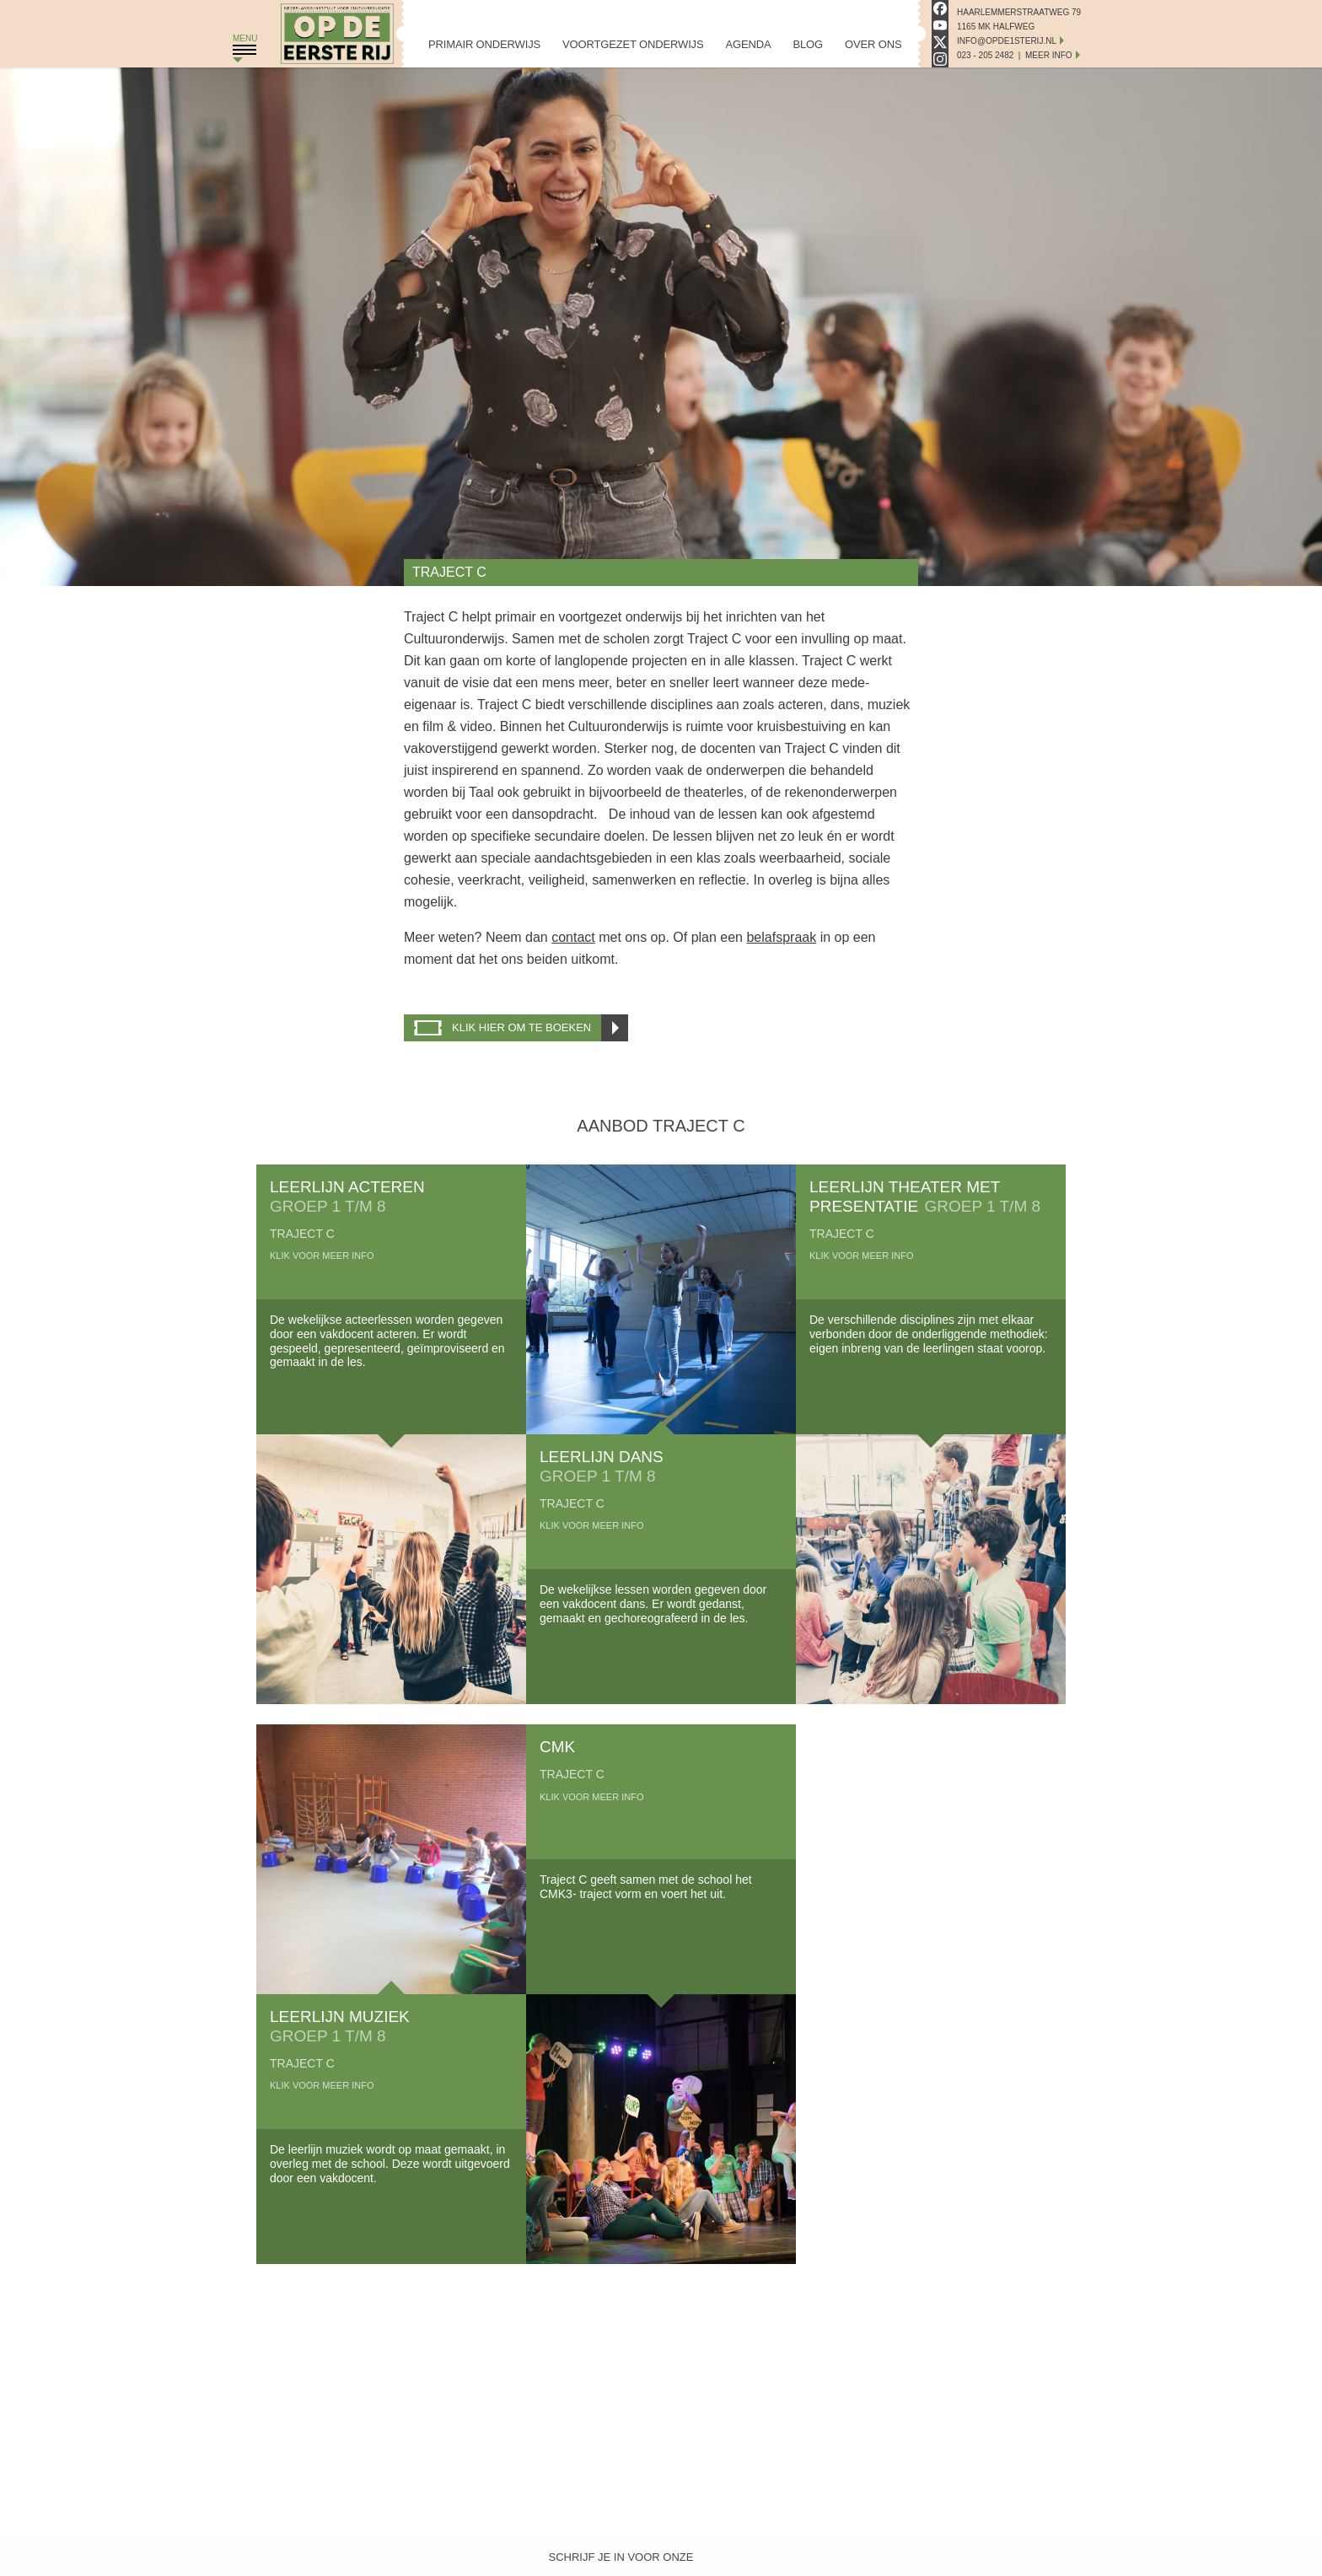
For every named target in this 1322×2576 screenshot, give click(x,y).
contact (573, 937)
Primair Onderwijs (484, 44)
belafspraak (781, 937)
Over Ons (873, 44)
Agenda (748, 44)
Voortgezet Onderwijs (632, 44)
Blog (808, 44)
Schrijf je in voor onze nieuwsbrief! (621, 2561)
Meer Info (1048, 55)
